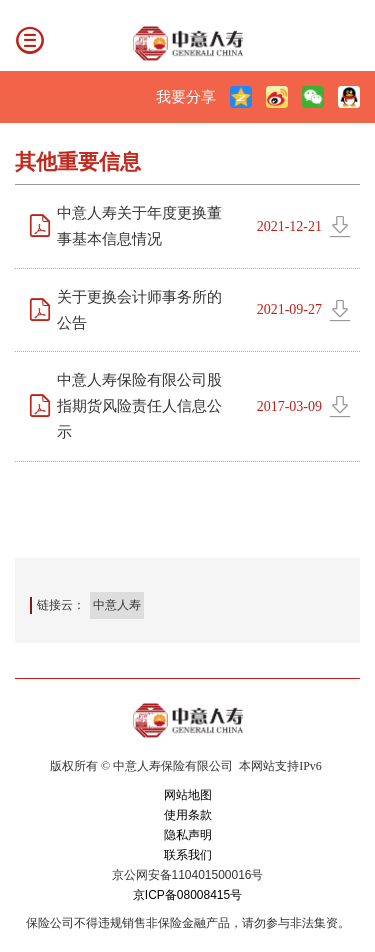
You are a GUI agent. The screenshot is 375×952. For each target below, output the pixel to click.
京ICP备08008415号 (187, 895)
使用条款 (188, 815)
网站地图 (188, 795)
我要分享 (186, 96)
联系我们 (188, 855)
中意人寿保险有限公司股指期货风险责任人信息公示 (139, 405)
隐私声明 (188, 835)
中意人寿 (117, 605)
